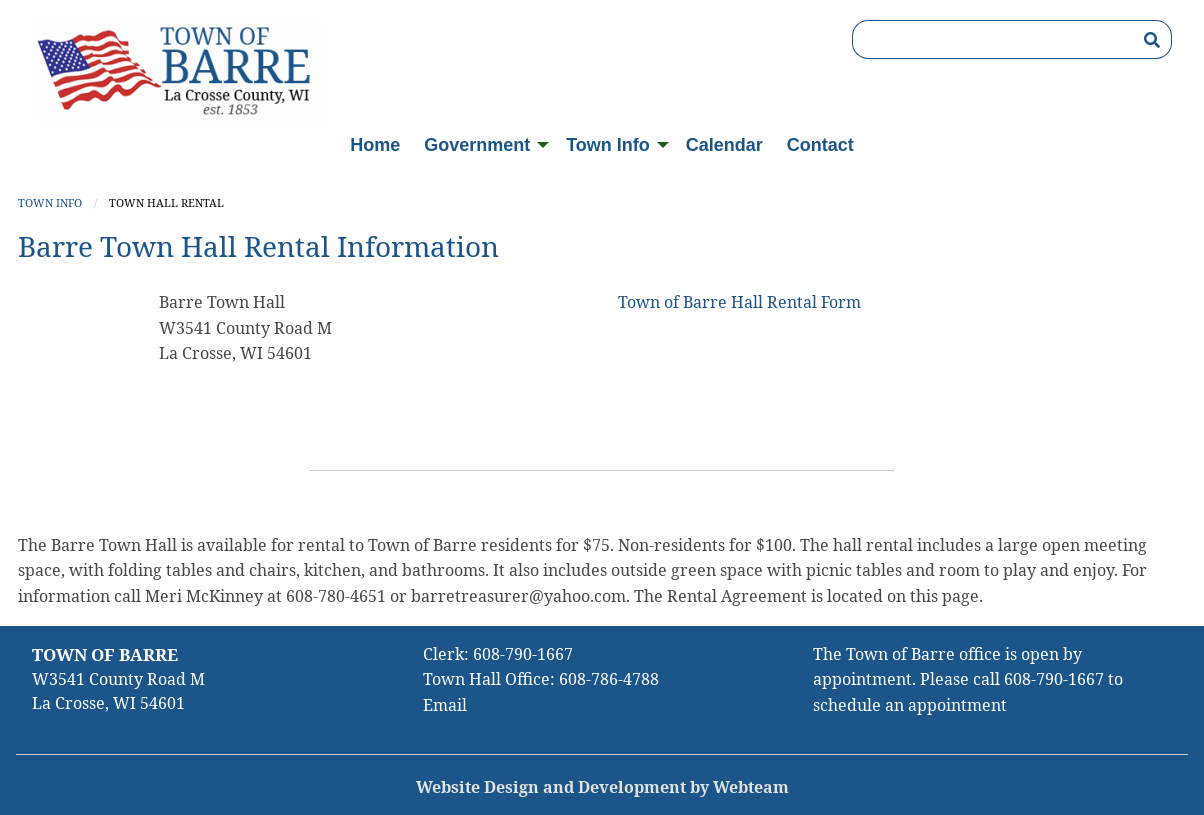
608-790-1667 (523, 654)
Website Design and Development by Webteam (602, 787)
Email (445, 705)
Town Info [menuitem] (608, 145)
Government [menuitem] (477, 145)
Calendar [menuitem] (724, 145)
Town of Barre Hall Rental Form (739, 302)
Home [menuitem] (375, 145)
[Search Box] (992, 39)
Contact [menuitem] (820, 145)
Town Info (50, 202)
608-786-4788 (609, 679)
